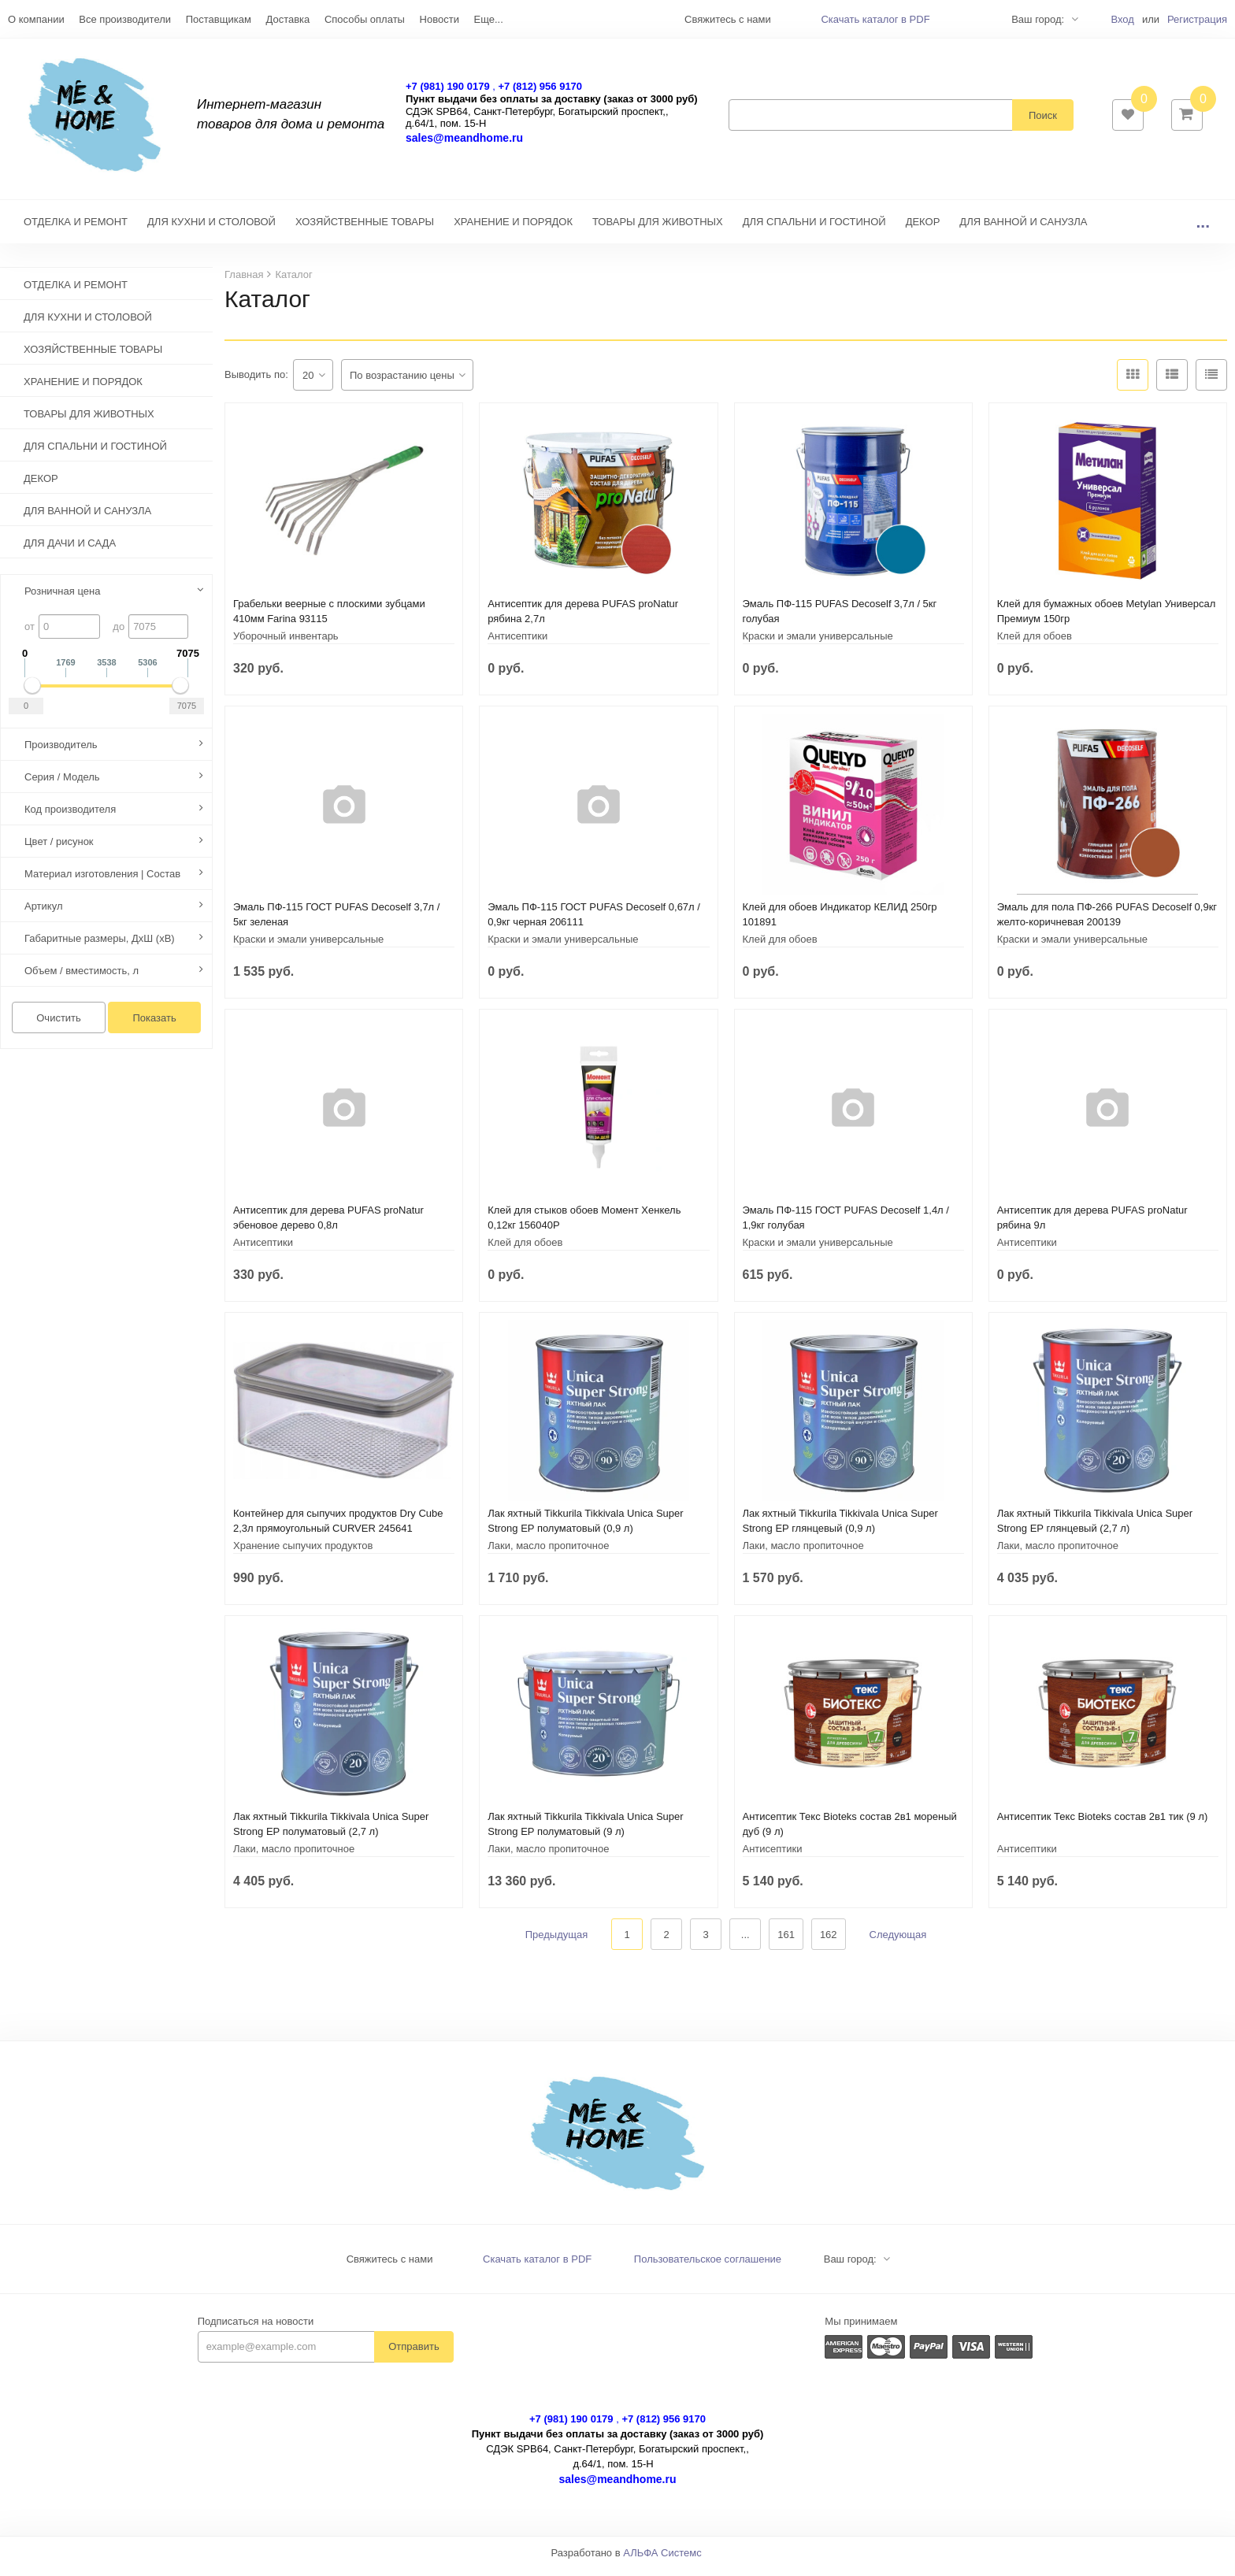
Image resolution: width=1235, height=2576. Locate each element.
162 (828, 1942)
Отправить (413, 2354)
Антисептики (517, 644)
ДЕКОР (923, 229)
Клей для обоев (1034, 644)
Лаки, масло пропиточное (548, 1553)
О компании (36, 19)
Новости (439, 19)
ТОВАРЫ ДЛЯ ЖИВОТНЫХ (657, 229)
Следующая (898, 1942)
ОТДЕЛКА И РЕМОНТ (76, 229)
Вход (1122, 19)
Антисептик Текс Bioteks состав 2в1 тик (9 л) (1102, 1824)
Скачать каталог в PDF (875, 19)
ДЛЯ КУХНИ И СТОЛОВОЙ (211, 229)
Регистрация (1197, 19)
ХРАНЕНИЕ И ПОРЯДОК (513, 229)
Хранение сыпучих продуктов (303, 1553)
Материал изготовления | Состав (102, 882)
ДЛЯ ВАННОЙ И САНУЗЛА (1023, 229)
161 (786, 1942)
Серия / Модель (62, 785)
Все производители (125, 19)
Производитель (61, 752)
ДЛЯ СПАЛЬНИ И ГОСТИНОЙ (814, 229)
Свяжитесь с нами (390, 2267)
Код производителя (70, 817)
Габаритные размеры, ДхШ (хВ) (99, 946)
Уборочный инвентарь (286, 644)
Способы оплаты (365, 19)
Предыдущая (556, 1942)
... (1203, 230)
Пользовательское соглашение (707, 2267)
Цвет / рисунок (59, 849)
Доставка (287, 19)
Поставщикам (218, 19)
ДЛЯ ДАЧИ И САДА (70, 551)
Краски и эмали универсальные (818, 644)
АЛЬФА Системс (662, 2561)
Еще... (488, 19)
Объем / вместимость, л (81, 978)
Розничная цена (62, 599)
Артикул (43, 914)
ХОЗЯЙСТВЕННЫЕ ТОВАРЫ (364, 229)
